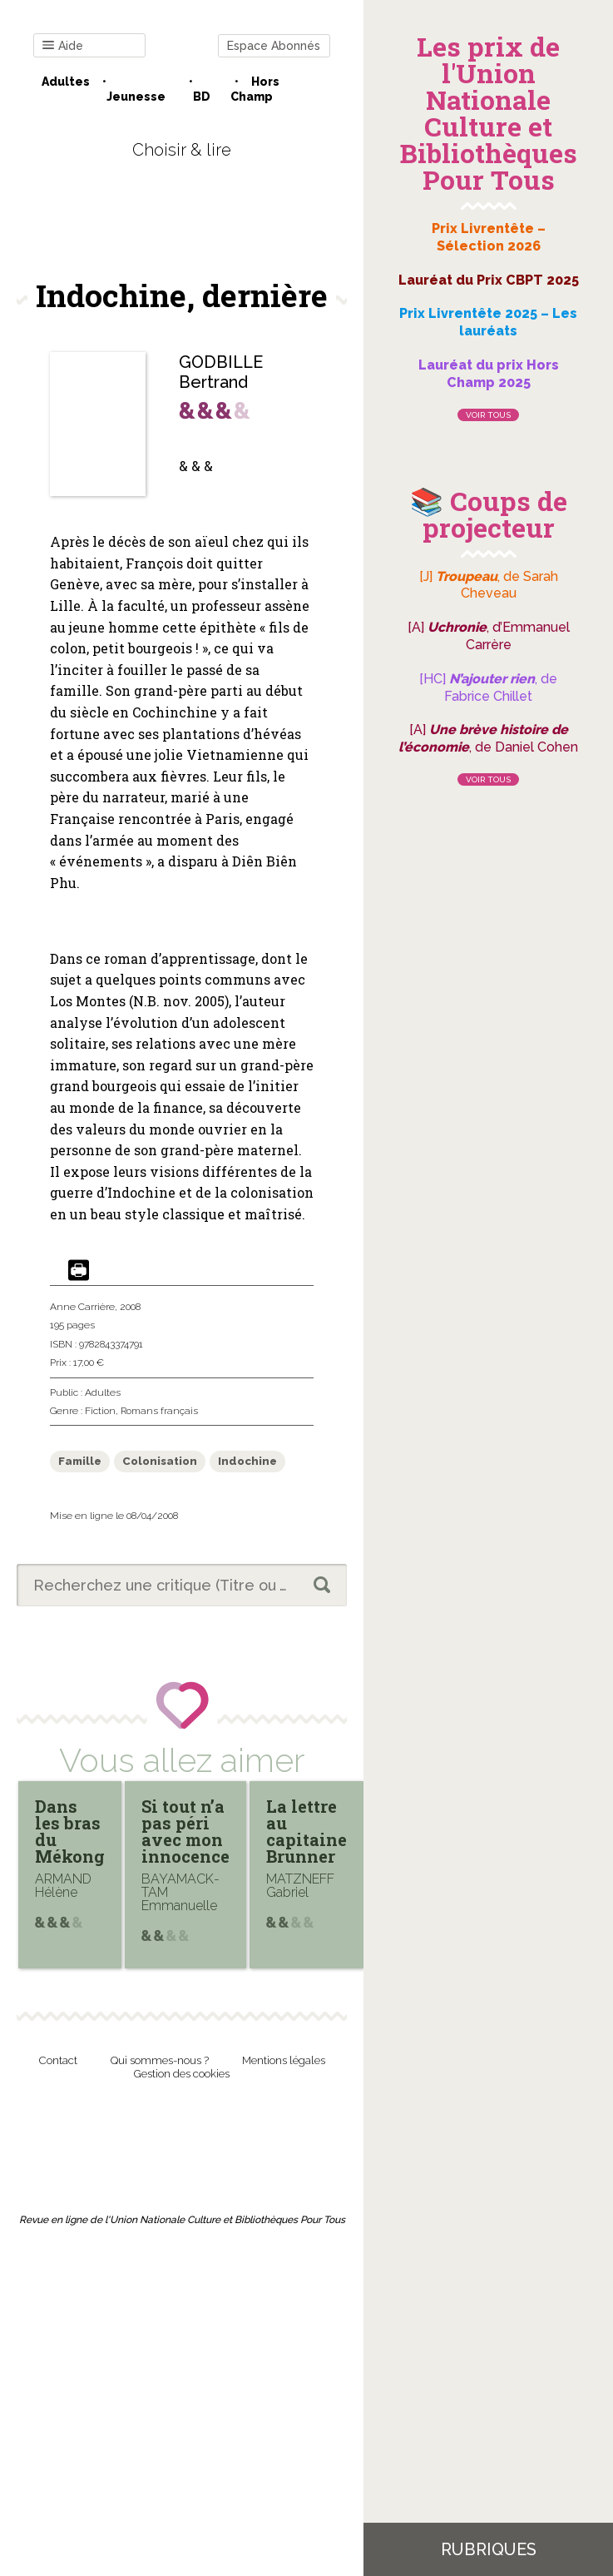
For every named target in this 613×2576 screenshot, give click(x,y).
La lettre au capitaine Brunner (306, 1831)
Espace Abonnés (273, 45)
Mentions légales (283, 2060)
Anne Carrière (82, 1307)
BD (201, 96)
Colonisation (159, 1461)
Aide (62, 46)
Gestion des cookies (182, 2073)
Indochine (247, 1461)
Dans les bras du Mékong (70, 1831)
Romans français (159, 1411)
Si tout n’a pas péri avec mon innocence (185, 1831)
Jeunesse (136, 96)
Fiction (100, 1411)
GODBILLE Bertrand (221, 372)
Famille (79, 1461)
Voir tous (488, 414)
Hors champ (254, 89)
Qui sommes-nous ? (160, 2060)
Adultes (66, 81)
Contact (58, 2060)
